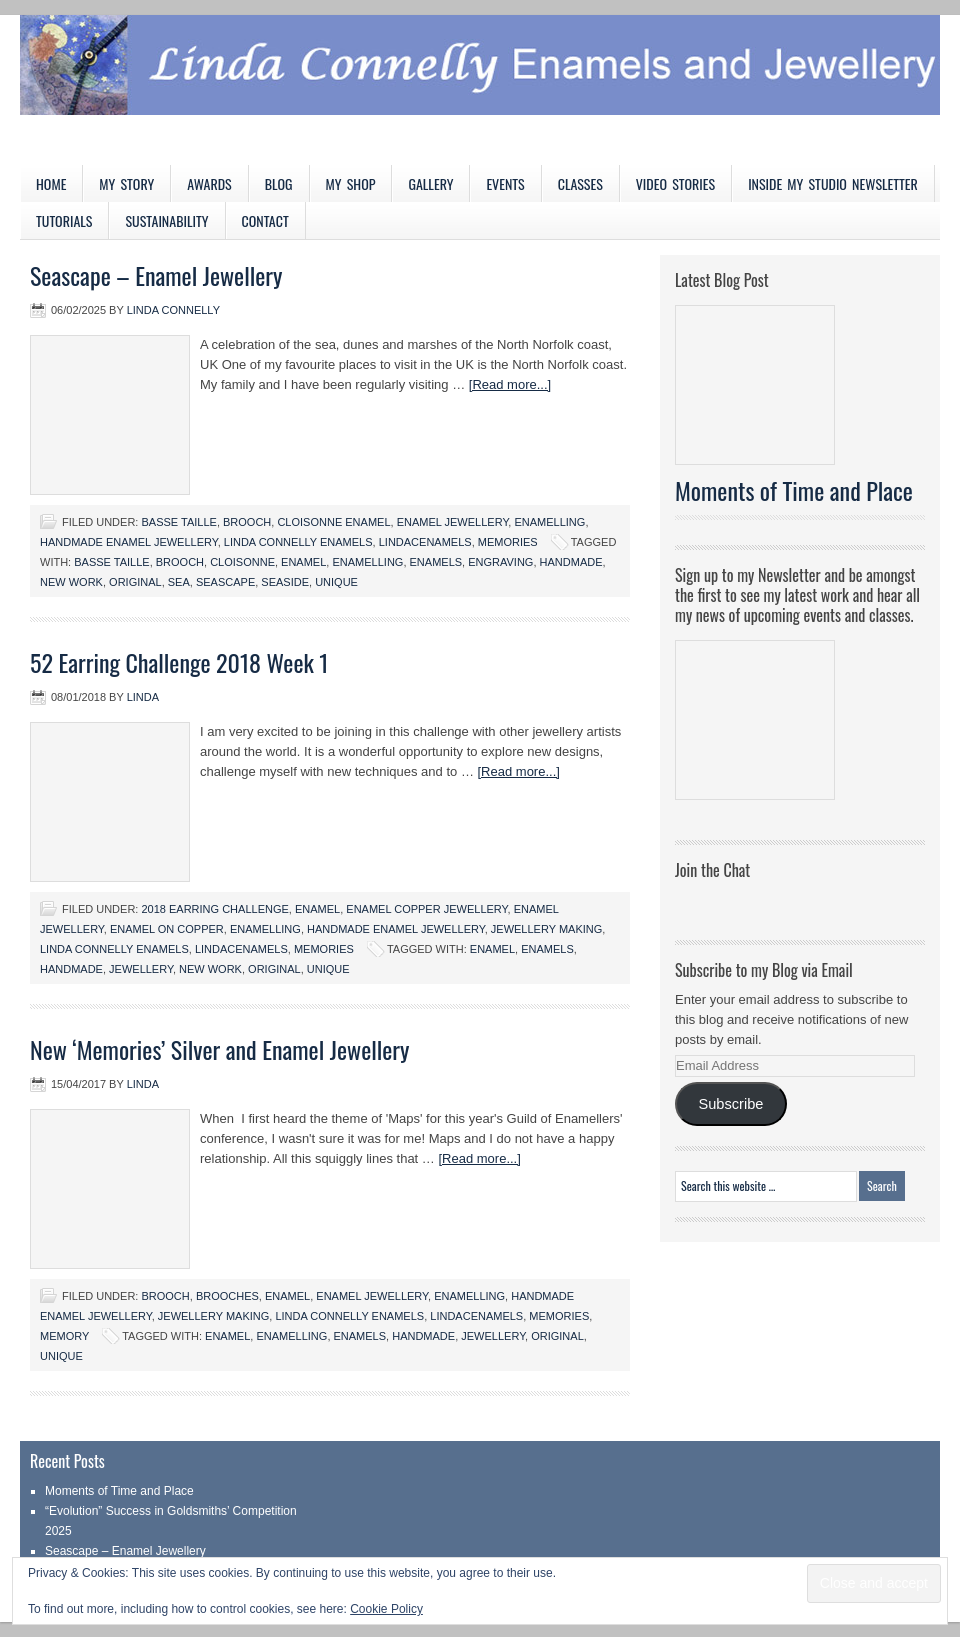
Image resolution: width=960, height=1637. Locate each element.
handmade (571, 562)
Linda (143, 697)
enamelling (367, 562)
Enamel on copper (167, 929)
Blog (279, 183)
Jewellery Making (546, 929)
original (135, 582)
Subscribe (730, 1104)
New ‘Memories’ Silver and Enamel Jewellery (219, 1049)
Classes (580, 183)
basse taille (111, 562)
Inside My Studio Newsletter (833, 183)
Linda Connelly (173, 310)
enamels (436, 562)
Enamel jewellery (453, 522)
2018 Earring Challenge (214, 909)
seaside (285, 582)
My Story (126, 183)
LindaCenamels (425, 542)
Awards (209, 183)
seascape (225, 582)
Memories (508, 542)
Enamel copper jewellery (426, 909)
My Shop (351, 183)
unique (336, 582)
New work (71, 582)
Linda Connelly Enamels (298, 542)
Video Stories (675, 183)
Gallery (430, 183)
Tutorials (64, 220)
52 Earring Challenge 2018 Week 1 (179, 662)
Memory (64, 1336)
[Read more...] (510, 384)
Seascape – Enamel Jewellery (156, 275)
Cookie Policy (386, 1609)
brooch (180, 562)
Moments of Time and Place (794, 490)
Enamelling (549, 522)
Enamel (317, 909)
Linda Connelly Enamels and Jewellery (480, 90)
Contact (265, 220)
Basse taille (178, 522)
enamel (303, 562)
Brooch (247, 522)
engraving (500, 562)
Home (51, 183)
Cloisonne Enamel (333, 522)
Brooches (227, 1296)
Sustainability (166, 220)
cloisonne (242, 562)
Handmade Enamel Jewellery (129, 542)
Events (505, 183)
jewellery (141, 969)
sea (179, 582)
